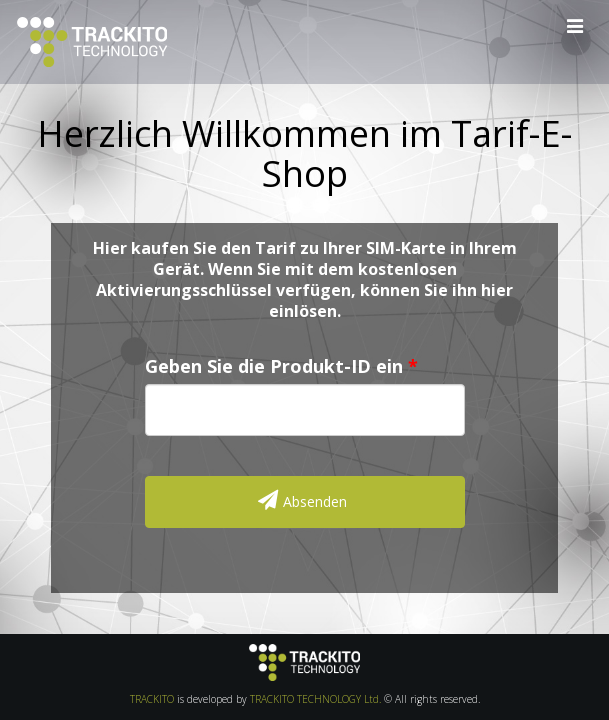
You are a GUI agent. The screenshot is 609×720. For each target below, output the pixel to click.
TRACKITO (152, 699)
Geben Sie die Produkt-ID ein (274, 366)
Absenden (302, 500)
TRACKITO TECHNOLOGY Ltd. (315, 699)
